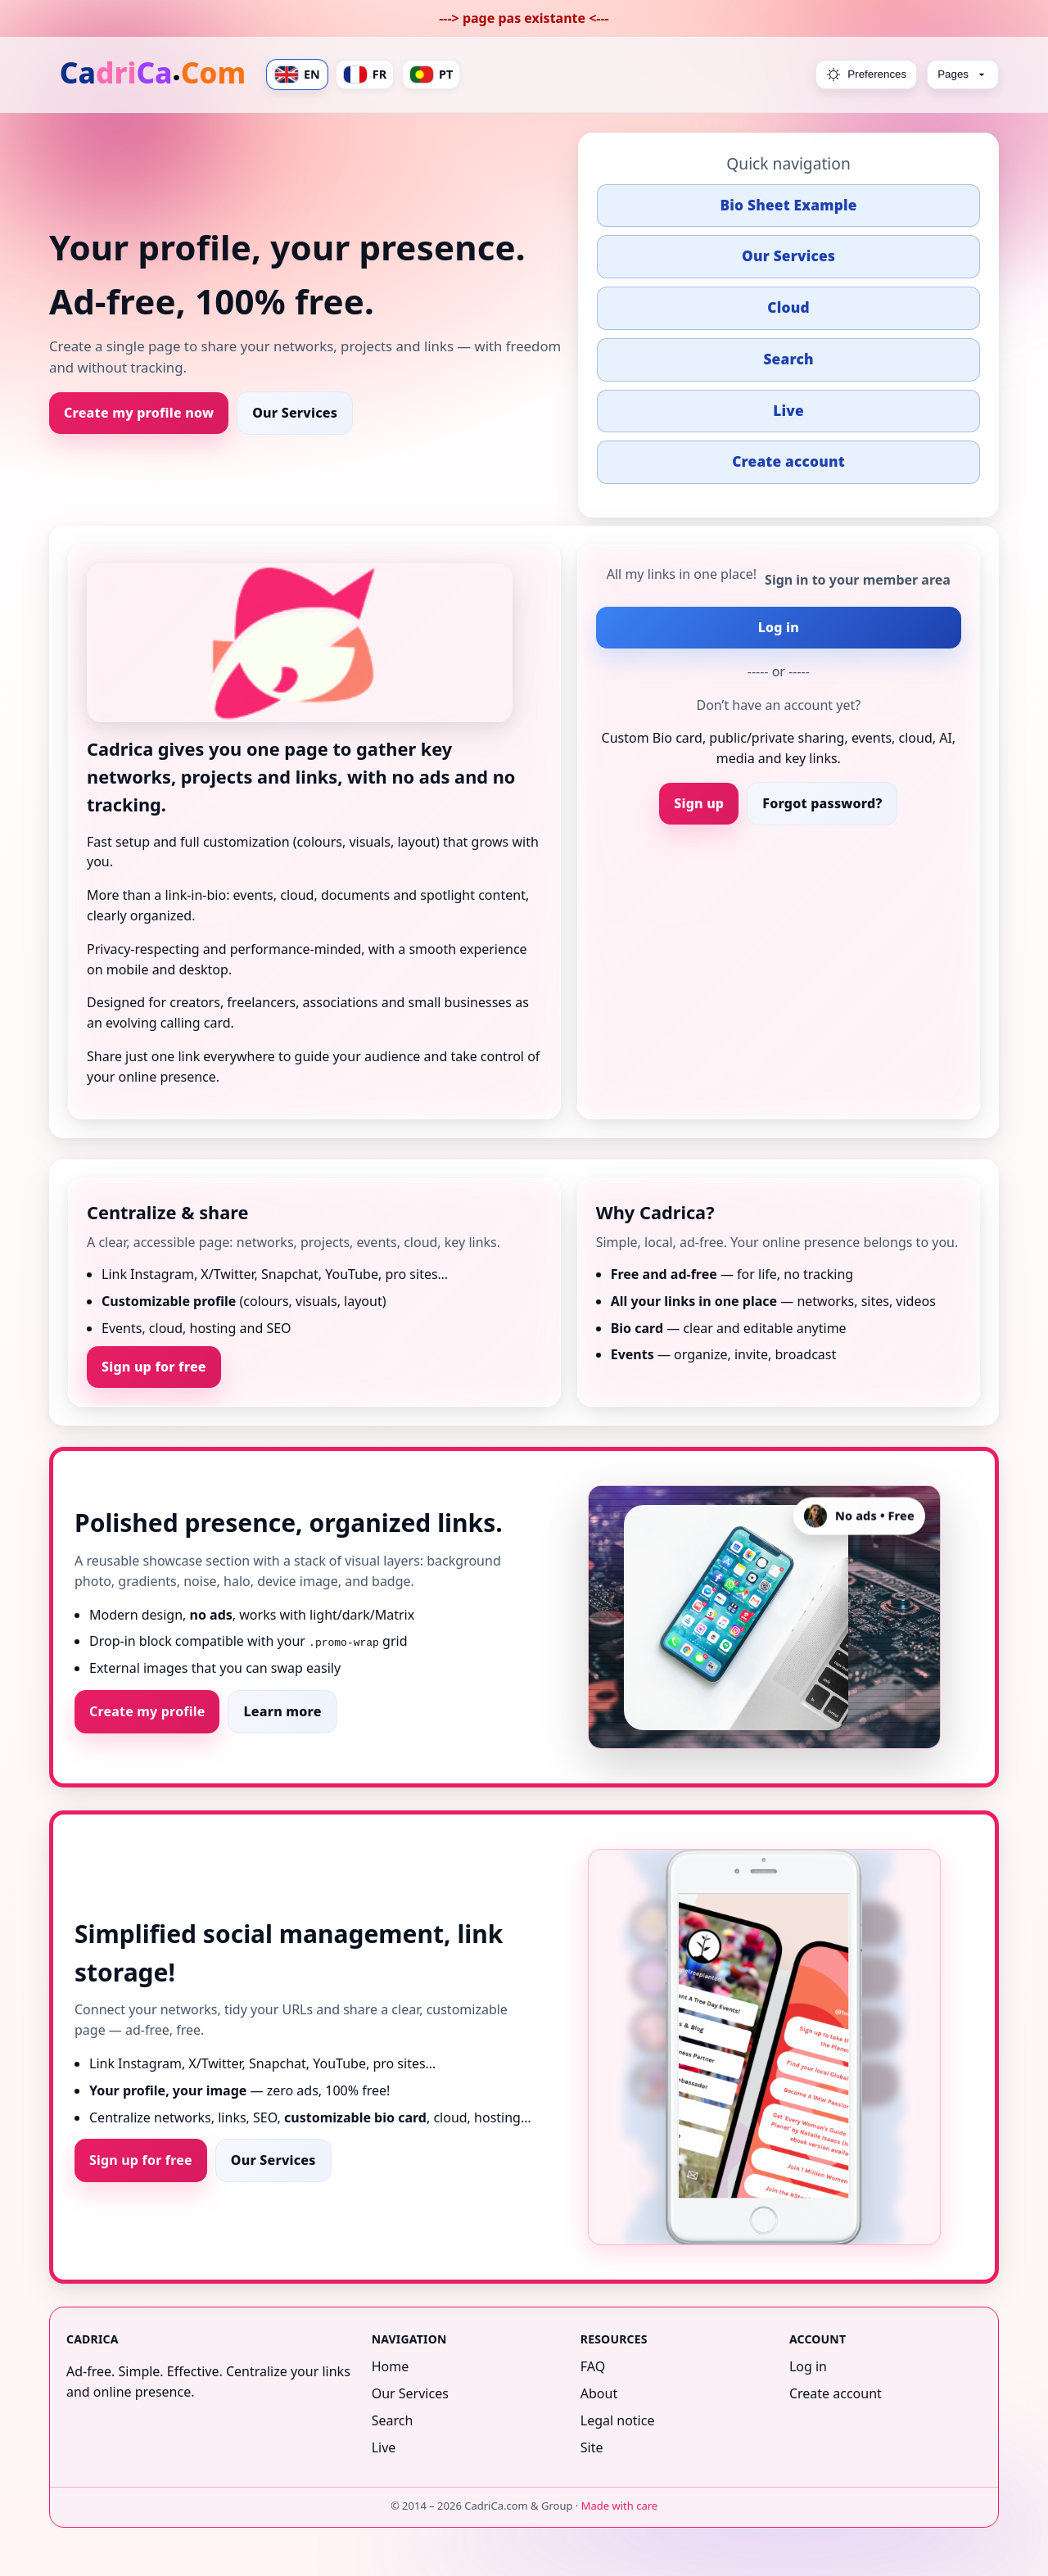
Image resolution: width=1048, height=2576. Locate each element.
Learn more (282, 1711)
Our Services (294, 413)
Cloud (788, 307)
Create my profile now (139, 413)
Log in (778, 627)
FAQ (592, 2366)
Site (591, 2447)
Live (788, 410)
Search (788, 359)
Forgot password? (822, 803)
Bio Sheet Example (788, 205)
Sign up (699, 803)
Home (390, 2366)
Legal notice (617, 2420)
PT (431, 75)
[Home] (154, 74)
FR (364, 75)
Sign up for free (154, 1367)
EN (297, 75)
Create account (788, 461)
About (598, 2393)
